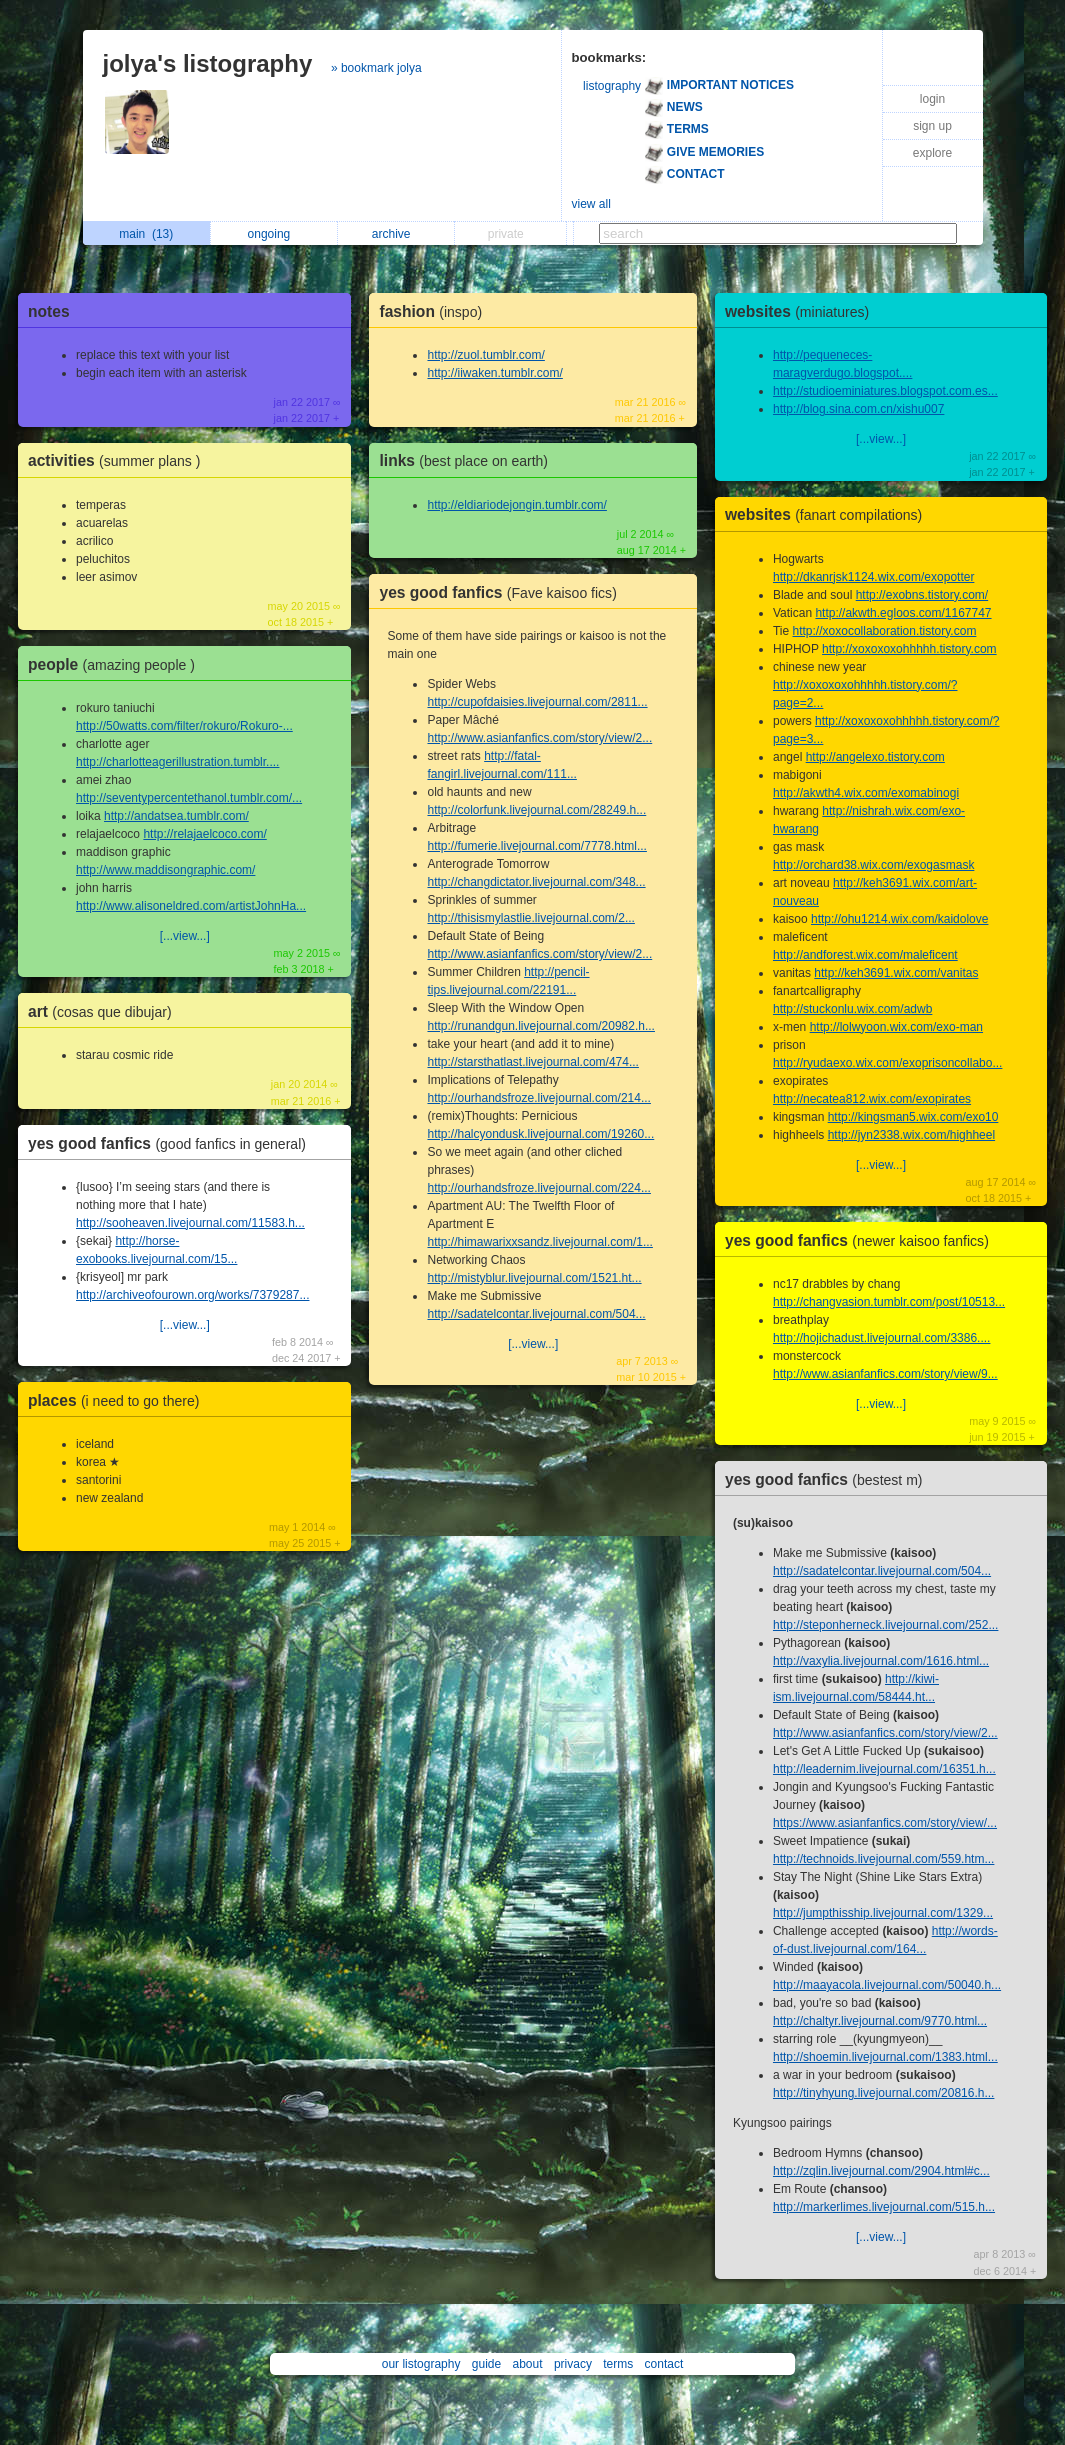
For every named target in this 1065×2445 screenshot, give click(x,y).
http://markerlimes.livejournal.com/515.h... (884, 2207)
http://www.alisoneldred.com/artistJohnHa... (191, 906)
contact (664, 2364)
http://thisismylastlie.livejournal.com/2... (530, 918)
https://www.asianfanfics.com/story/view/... (885, 1823)
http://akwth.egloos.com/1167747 (903, 613)
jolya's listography (208, 63)
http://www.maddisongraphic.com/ (165, 870)
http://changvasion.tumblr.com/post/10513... (889, 1302)
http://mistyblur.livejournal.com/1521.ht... (534, 1278)
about (528, 2364)
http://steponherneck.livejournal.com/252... (885, 1625)
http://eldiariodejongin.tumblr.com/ (516, 505)
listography (612, 86)
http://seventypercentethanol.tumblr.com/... (189, 798)
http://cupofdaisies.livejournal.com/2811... (537, 702)
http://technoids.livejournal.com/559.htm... (883, 1859)
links (468, 460)
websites (802, 311)
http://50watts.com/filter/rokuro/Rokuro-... (184, 726)
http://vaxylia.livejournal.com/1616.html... (881, 1661)
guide (486, 2364)
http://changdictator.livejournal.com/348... (536, 882)
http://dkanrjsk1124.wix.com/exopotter (873, 577)
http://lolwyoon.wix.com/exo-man (896, 1027)
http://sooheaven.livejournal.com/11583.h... (190, 1223)
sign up (932, 126)
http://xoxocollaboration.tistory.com (885, 631)
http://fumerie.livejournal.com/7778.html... (536, 846)
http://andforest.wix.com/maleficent (865, 955)
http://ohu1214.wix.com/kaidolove (899, 919)
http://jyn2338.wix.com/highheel (911, 1135)
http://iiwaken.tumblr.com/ (494, 373)
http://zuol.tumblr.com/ (485, 355)
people (116, 664)
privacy (573, 2364)
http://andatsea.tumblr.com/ (176, 816)
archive (396, 234)
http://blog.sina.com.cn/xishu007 (858, 409)
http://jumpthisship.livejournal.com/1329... (883, 1913)
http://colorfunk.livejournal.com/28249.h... (536, 810)
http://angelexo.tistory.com (875, 757)
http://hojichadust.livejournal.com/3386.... (881, 1338)
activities (119, 460)
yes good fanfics (172, 1143)
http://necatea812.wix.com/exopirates (872, 1099)
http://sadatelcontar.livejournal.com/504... (536, 1314)
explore (932, 153)
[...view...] (185, 936)
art (105, 1011)
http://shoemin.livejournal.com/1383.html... (885, 2057)
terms (618, 2364)
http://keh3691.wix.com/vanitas (896, 973)
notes (49, 311)
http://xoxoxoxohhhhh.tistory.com (909, 649)
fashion (435, 311)
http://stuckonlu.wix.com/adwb (852, 1009)
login (932, 99)
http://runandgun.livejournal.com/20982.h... (540, 1026)
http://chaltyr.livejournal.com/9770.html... (880, 2021)
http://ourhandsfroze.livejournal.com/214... (538, 1098)
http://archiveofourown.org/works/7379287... (192, 1295)
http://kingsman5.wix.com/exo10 (913, 1117)
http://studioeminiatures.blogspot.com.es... (885, 391)
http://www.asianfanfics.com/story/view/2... (539, 738)
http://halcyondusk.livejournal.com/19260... (540, 1134)
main (146, 234)
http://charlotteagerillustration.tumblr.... (177, 762)
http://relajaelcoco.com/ (204, 834)
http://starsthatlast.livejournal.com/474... (532, 1062)
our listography (421, 2364)
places (118, 1400)
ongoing (274, 234)
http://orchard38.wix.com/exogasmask (873, 865)
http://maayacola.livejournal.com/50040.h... (887, 1985)
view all (591, 204)
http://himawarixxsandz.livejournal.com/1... (539, 1242)
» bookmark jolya (376, 68)
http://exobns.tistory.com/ (922, 595)
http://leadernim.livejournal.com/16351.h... (884, 1769)
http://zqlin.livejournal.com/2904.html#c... (881, 2171)
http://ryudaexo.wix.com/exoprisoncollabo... (887, 1063)
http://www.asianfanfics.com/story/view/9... (885, 1374)
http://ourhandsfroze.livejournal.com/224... (538, 1188)
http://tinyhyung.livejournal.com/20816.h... (883, 2093)
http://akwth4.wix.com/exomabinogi (866, 793)
